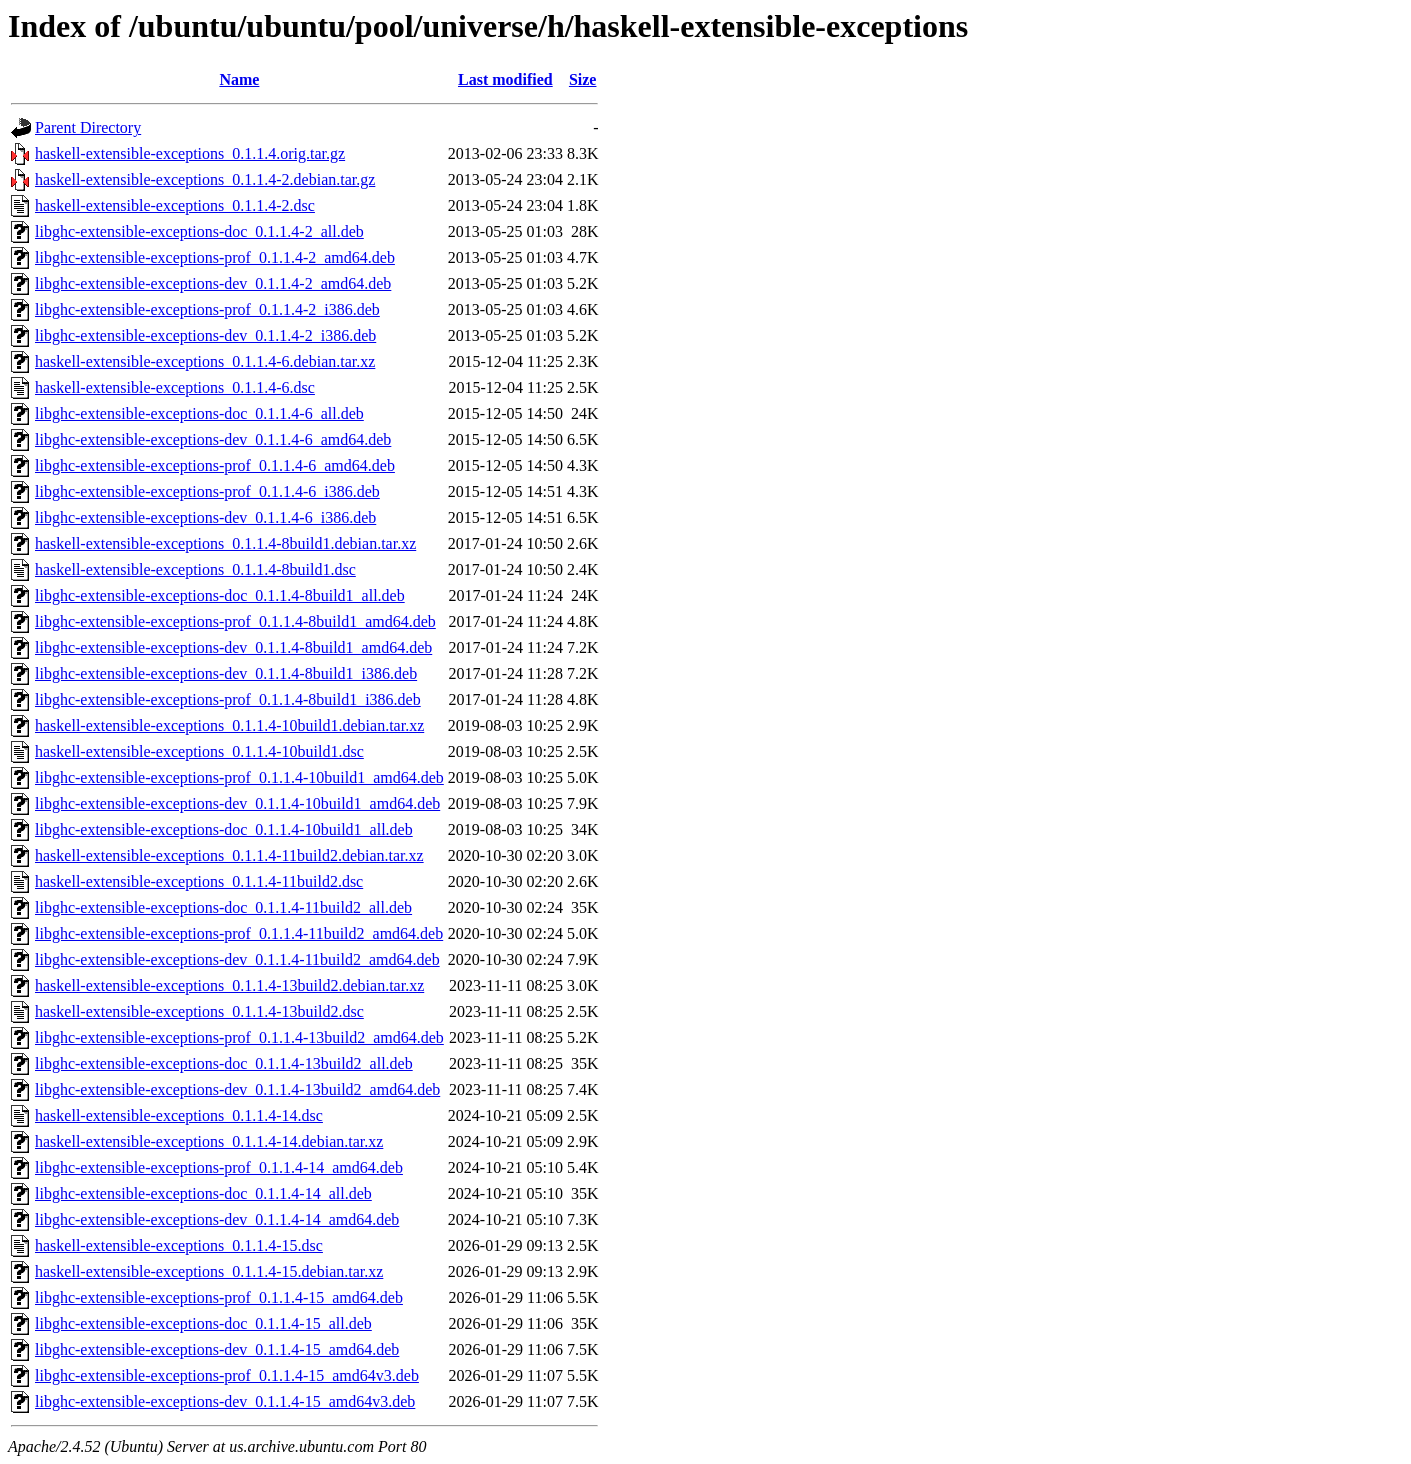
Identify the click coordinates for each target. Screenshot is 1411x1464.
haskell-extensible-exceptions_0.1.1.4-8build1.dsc (195, 569)
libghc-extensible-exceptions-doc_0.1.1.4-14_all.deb (203, 1193)
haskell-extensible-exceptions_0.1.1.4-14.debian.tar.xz (209, 1141)
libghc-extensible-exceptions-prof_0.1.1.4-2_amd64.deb (215, 257)
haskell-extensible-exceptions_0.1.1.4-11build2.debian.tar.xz (229, 855)
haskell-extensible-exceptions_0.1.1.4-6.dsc (175, 387)
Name (239, 79)
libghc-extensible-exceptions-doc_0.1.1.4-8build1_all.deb (220, 595)
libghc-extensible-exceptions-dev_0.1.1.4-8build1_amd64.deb (233, 647)
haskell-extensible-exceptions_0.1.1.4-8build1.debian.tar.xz (225, 543)
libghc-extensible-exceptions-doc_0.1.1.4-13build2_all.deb (224, 1063)
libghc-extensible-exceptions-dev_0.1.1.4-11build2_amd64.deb (237, 959)
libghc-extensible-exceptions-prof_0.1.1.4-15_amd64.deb (219, 1297)
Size (583, 79)
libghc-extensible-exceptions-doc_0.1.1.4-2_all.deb (199, 231)
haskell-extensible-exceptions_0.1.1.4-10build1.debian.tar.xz (229, 725)
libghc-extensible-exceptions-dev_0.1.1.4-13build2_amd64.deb (237, 1089)
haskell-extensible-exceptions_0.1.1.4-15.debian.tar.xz (209, 1271)
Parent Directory (88, 127)
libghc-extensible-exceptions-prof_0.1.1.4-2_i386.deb (207, 309)
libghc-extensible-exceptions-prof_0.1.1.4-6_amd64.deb (215, 465)
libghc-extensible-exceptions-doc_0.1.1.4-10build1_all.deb (224, 829)
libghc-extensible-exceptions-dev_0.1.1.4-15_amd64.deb (217, 1349)
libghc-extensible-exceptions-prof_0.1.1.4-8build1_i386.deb (228, 699)
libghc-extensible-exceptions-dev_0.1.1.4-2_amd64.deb (213, 283)
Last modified (505, 79)
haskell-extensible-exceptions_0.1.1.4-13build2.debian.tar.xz (229, 985)
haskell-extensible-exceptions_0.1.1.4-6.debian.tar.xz (205, 361)
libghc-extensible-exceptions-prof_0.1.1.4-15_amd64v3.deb (227, 1375)
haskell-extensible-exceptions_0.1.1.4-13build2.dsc (199, 1011)
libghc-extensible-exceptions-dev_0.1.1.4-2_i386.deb (205, 335)
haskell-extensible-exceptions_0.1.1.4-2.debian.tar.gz (205, 179)
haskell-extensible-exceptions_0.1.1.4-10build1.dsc (199, 751)
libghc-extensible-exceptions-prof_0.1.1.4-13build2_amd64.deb (239, 1037)
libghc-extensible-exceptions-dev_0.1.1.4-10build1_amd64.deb (237, 803)
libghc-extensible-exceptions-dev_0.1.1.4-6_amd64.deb (213, 439)
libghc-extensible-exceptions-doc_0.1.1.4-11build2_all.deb (223, 907)
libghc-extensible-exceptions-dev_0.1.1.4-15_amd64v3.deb (225, 1401)
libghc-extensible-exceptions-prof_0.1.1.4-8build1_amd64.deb (235, 621)
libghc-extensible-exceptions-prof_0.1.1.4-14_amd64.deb (219, 1167)
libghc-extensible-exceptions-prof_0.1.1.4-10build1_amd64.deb (239, 777)
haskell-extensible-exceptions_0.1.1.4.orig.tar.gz (190, 153)
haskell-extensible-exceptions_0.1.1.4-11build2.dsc (199, 881)
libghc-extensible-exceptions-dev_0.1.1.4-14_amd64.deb (217, 1219)
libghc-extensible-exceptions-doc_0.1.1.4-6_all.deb (199, 413)
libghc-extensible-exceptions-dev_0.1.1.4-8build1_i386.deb (226, 673)
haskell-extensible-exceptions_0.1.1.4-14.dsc (179, 1115)
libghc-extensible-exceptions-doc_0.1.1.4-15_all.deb (203, 1323)
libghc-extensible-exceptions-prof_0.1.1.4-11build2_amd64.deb (239, 933)
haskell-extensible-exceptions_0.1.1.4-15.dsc (179, 1245)
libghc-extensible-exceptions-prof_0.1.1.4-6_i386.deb (207, 491)
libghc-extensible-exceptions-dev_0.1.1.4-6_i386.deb (205, 517)
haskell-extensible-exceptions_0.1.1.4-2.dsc (175, 205)
